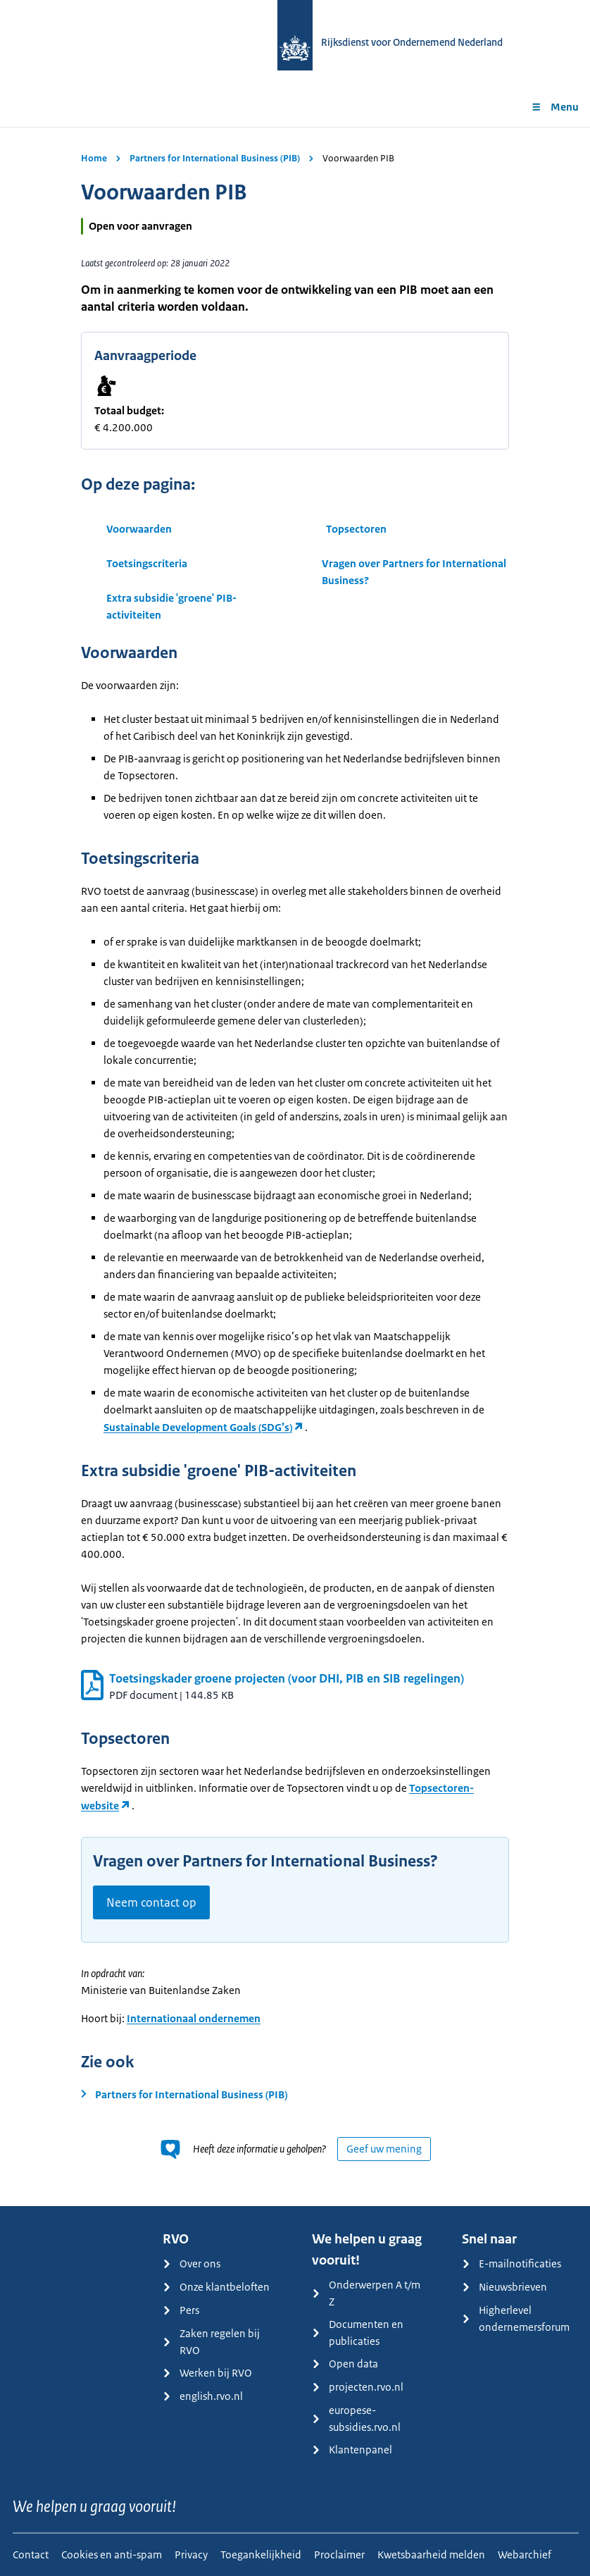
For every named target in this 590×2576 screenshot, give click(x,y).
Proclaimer (339, 2554)
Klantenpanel (352, 2449)
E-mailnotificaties (511, 2263)
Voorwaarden (139, 528)
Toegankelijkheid (260, 2554)
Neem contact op (151, 1902)
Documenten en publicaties (357, 2332)
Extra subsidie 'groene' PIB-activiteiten (171, 606)
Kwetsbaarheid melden (431, 2554)
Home (94, 158)
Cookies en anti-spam (111, 2554)
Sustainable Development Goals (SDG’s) (197, 1427)
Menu (555, 106)
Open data (345, 2363)
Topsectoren (356, 528)
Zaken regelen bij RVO (211, 2342)
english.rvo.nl (203, 2396)
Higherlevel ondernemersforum (516, 2318)
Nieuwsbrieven (504, 2286)
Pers (181, 2310)
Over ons (191, 2263)
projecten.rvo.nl (357, 2387)
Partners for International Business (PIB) (215, 158)
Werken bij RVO (207, 2372)
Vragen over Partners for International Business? (414, 572)
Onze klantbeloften (216, 2286)
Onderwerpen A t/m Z (366, 2293)
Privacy (191, 2554)
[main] (295, 1166)
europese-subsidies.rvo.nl (356, 2418)
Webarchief (524, 2554)
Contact (31, 2554)
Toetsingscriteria (146, 563)
